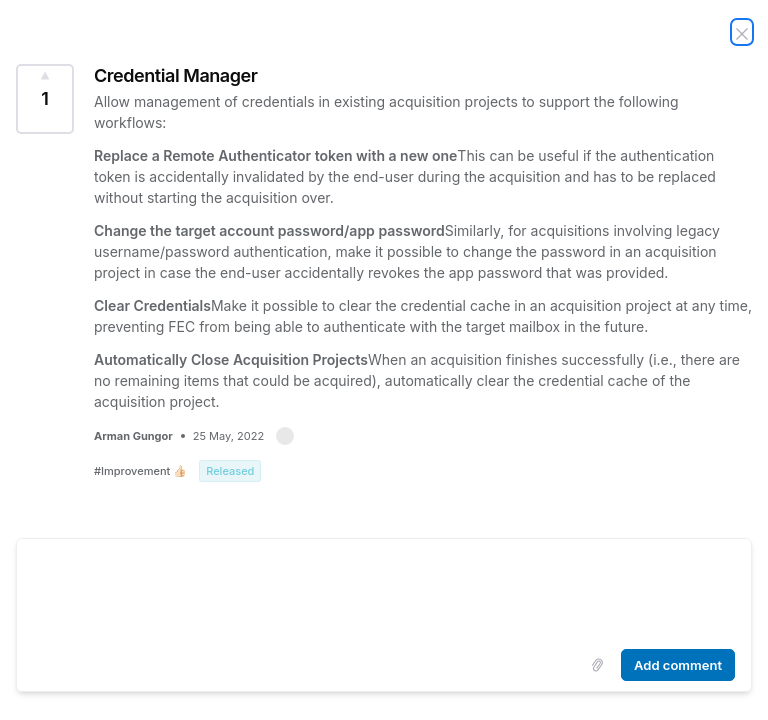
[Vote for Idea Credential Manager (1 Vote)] (45, 99)
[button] (285, 436)
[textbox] (384, 590)
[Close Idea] (742, 32)
